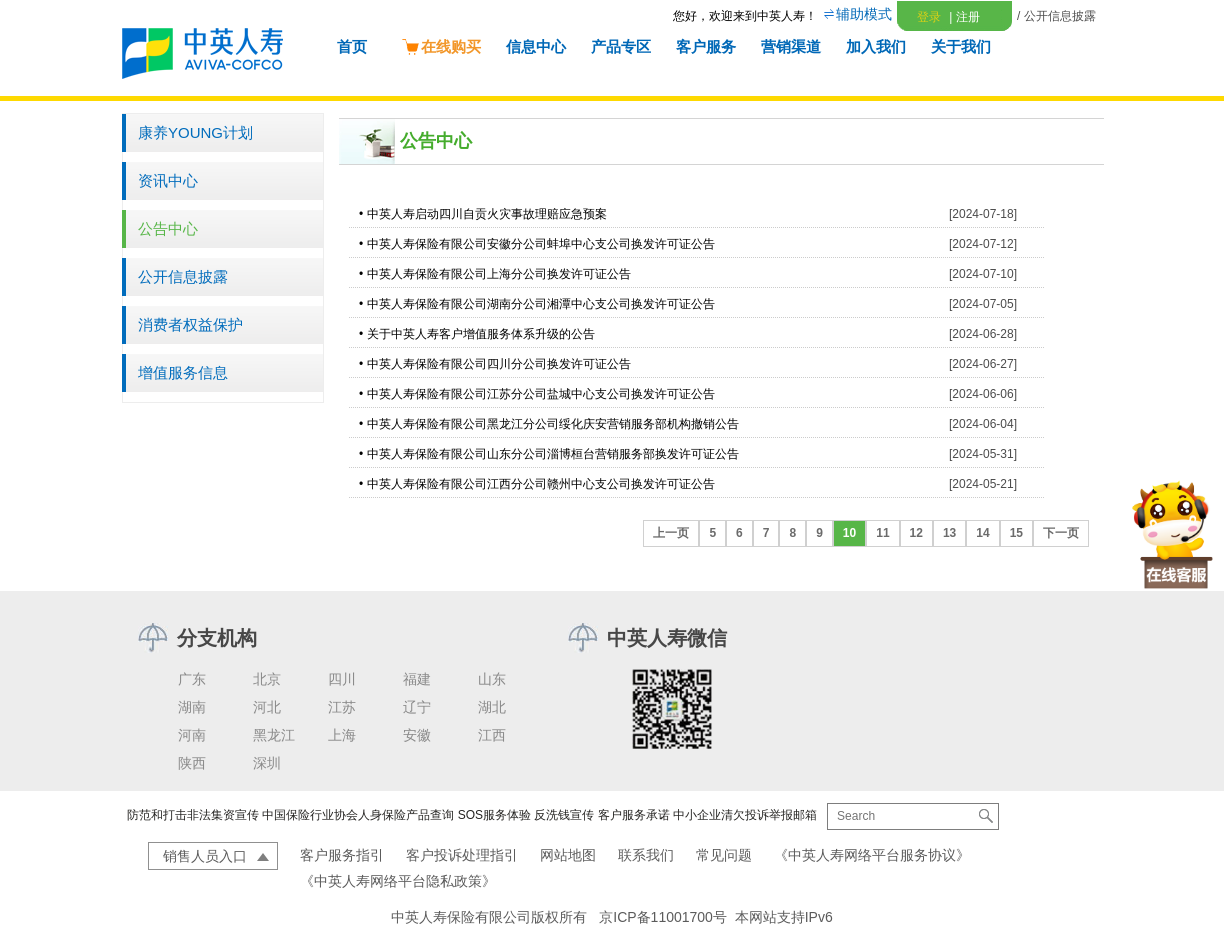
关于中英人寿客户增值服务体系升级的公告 (481, 334)
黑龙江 (274, 735)
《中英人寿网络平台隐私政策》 (398, 881)
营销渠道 (791, 46)
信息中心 (536, 46)
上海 (342, 735)
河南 (192, 735)
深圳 (267, 763)
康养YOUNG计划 (195, 132)
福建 (417, 679)
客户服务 (706, 46)
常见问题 (724, 855)
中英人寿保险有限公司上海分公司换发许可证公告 (499, 274)
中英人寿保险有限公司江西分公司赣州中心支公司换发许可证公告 (541, 484)
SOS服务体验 (494, 815)
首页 (352, 46)
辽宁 (417, 707)
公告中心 (168, 228)
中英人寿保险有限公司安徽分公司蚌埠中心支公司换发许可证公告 (541, 244)
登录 (929, 17)
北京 (267, 679)
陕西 (192, 763)
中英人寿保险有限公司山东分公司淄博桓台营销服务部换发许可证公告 (553, 454)
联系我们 (646, 855)
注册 (964, 17)
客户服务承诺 (634, 815)
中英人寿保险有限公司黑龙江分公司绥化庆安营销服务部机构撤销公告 (553, 424)
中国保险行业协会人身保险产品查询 (358, 815)
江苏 (342, 707)
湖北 (492, 707)
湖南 (192, 707)
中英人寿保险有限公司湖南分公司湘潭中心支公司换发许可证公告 (541, 304)
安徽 (417, 735)
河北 (267, 707)
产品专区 (621, 46)
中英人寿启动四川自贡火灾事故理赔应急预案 (487, 214)
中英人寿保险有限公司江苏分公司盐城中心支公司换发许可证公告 (541, 394)
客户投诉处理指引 (462, 855)
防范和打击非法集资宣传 (193, 815)
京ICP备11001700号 (663, 917)
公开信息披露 (183, 276)
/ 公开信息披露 (1056, 16)
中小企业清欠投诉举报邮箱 (745, 815)
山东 (492, 679)
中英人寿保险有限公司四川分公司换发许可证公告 (499, 364)
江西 (492, 735)
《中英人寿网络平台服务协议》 (872, 855)
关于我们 (961, 46)
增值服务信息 (183, 372)
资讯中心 (168, 180)
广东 (192, 679)
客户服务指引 (342, 855)
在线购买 (441, 46)
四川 (342, 679)
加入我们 (876, 46)
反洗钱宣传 (564, 815)
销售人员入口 (205, 856)
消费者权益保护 (190, 324)
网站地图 (568, 855)
